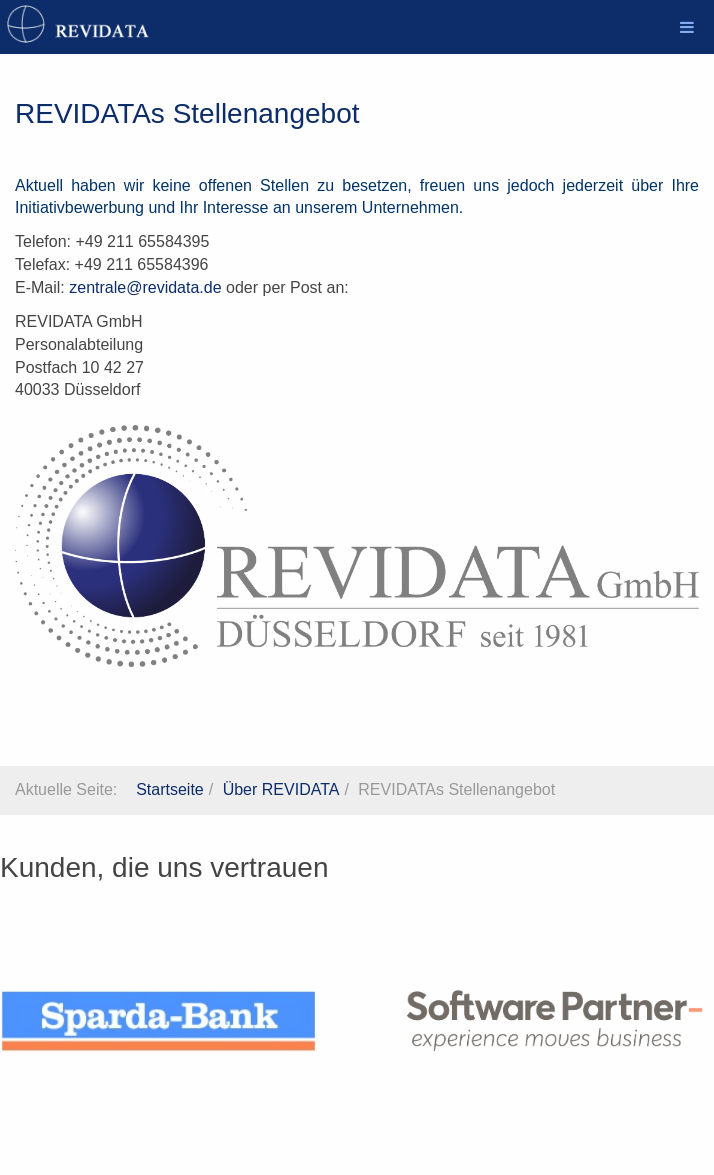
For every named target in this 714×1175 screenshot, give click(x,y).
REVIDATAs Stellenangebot (187, 113)
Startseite (170, 789)
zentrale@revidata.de (145, 287)
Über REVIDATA (281, 789)
